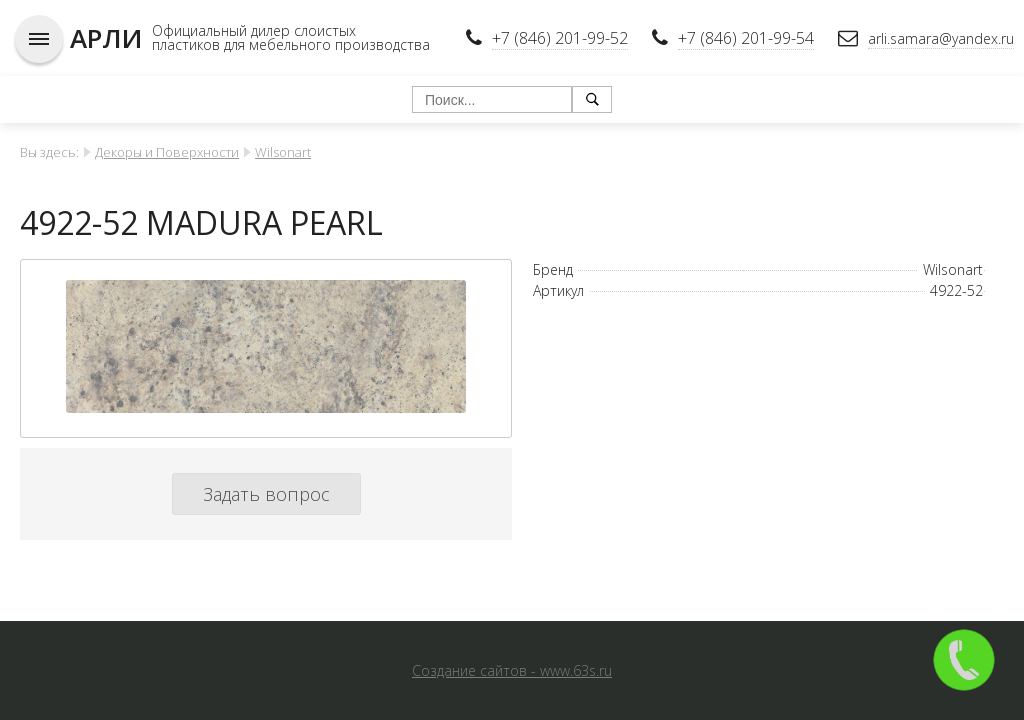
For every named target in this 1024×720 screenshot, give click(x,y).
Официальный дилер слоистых (254, 30)
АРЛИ (106, 38)
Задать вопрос (266, 494)
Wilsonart (283, 152)
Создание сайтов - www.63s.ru (512, 670)
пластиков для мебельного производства (291, 44)
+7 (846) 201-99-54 (746, 38)
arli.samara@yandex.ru (941, 38)
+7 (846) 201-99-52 (560, 38)
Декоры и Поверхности (167, 152)
